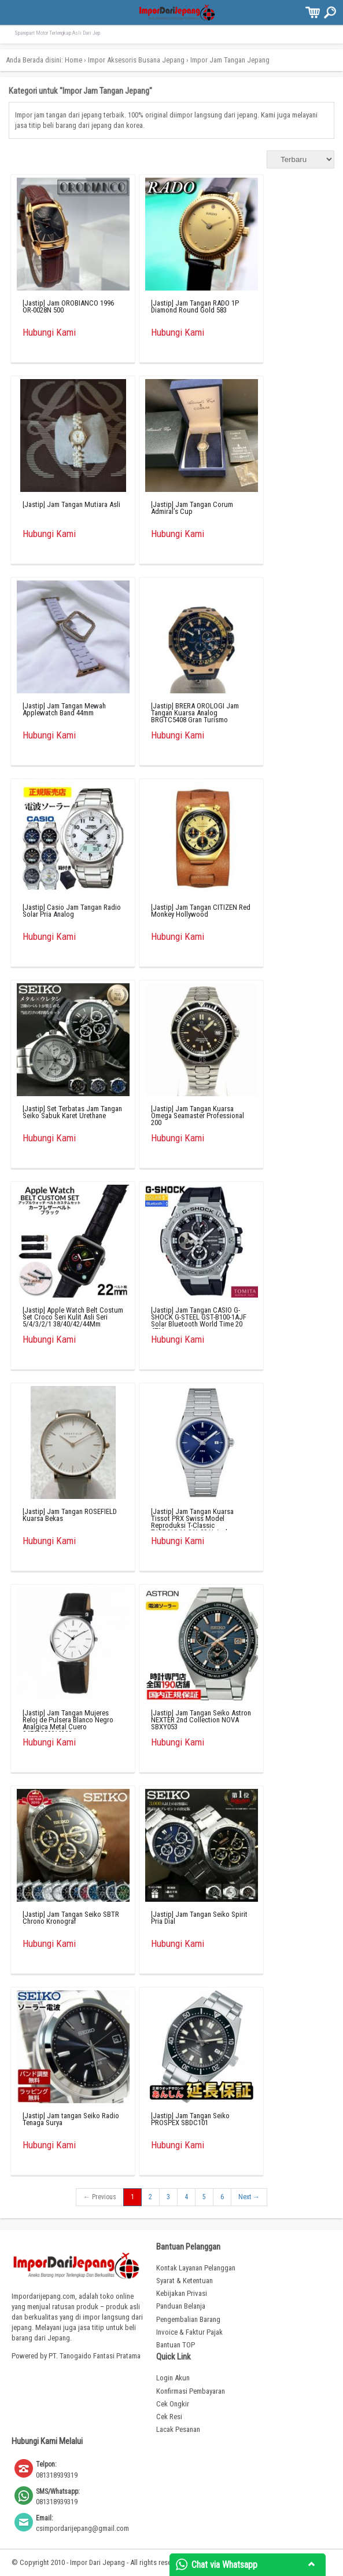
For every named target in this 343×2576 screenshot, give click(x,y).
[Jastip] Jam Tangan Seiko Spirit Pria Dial (199, 1917)
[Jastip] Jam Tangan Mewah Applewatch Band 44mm (64, 709)
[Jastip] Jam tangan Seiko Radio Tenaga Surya (71, 2119)
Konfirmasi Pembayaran (190, 2391)
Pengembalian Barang (188, 2319)
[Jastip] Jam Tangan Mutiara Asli (71, 504)
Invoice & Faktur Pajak (189, 2332)
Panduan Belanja (180, 2306)
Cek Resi (169, 2416)
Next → (249, 2197)
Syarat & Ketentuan (184, 2280)
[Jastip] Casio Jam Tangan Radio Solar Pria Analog (72, 910)
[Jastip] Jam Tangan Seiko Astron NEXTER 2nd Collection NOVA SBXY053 (201, 1719)
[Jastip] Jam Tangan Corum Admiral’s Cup (192, 508)
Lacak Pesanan (178, 2429)
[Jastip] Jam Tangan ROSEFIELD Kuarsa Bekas (70, 1515)
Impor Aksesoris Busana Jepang (136, 60)
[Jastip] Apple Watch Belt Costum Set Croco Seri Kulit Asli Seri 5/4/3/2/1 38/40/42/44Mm (73, 1317)
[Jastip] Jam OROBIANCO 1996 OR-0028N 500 (68, 306)
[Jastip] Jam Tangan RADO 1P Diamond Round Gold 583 (195, 306)
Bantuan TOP (175, 2344)
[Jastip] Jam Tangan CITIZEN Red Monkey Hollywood (200, 910)
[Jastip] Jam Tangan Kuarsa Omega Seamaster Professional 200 (197, 1115)
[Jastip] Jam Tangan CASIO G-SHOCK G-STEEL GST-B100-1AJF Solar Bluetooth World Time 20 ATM (198, 1320)
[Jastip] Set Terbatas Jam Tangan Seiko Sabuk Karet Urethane (72, 1112)
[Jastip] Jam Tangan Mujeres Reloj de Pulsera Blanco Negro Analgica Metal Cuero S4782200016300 (68, 1723)
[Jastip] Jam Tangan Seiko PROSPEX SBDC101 (190, 2119)
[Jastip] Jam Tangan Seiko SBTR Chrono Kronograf (71, 1917)
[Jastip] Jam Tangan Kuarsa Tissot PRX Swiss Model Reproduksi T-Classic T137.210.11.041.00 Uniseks (192, 1522)
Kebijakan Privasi (181, 2293)
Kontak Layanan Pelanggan (195, 2267)
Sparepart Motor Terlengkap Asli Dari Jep (57, 33)
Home (73, 60)
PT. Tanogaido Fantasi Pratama (95, 2355)
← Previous (99, 2197)
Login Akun (173, 2377)
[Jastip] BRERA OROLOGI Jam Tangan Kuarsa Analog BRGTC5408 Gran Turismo (195, 712)
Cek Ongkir (172, 2403)
